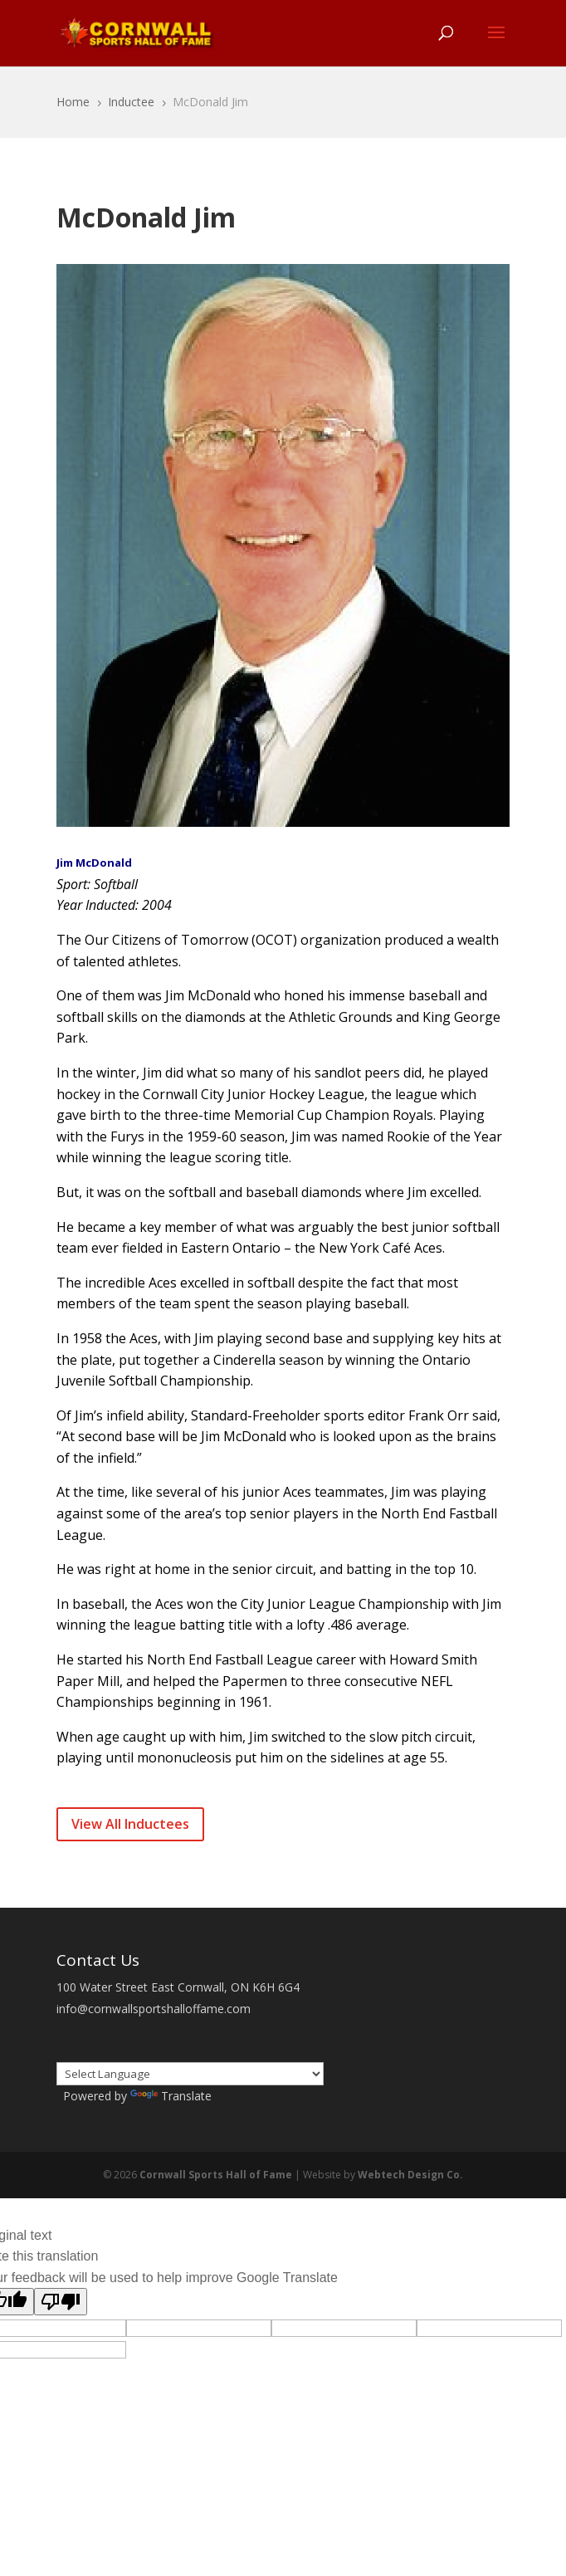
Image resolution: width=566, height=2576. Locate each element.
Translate (171, 2096)
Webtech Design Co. (410, 2175)
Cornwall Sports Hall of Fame (215, 2175)
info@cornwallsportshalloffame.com (153, 2008)
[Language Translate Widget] (190, 2073)
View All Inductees (130, 1824)
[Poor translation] (60, 2301)
